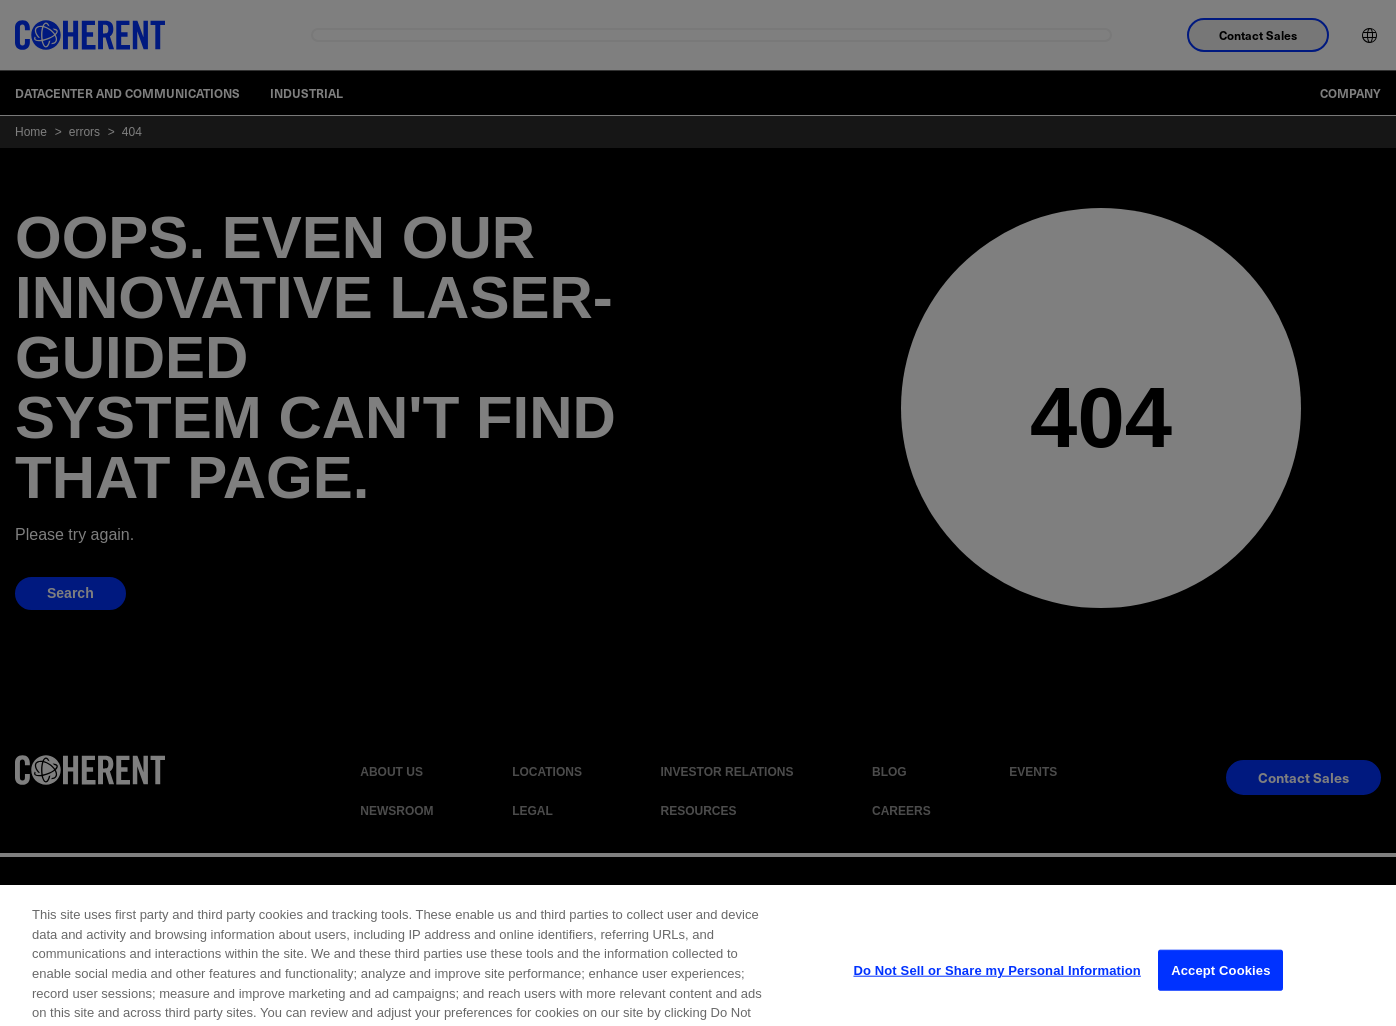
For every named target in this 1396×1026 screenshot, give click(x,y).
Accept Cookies (1220, 988)
